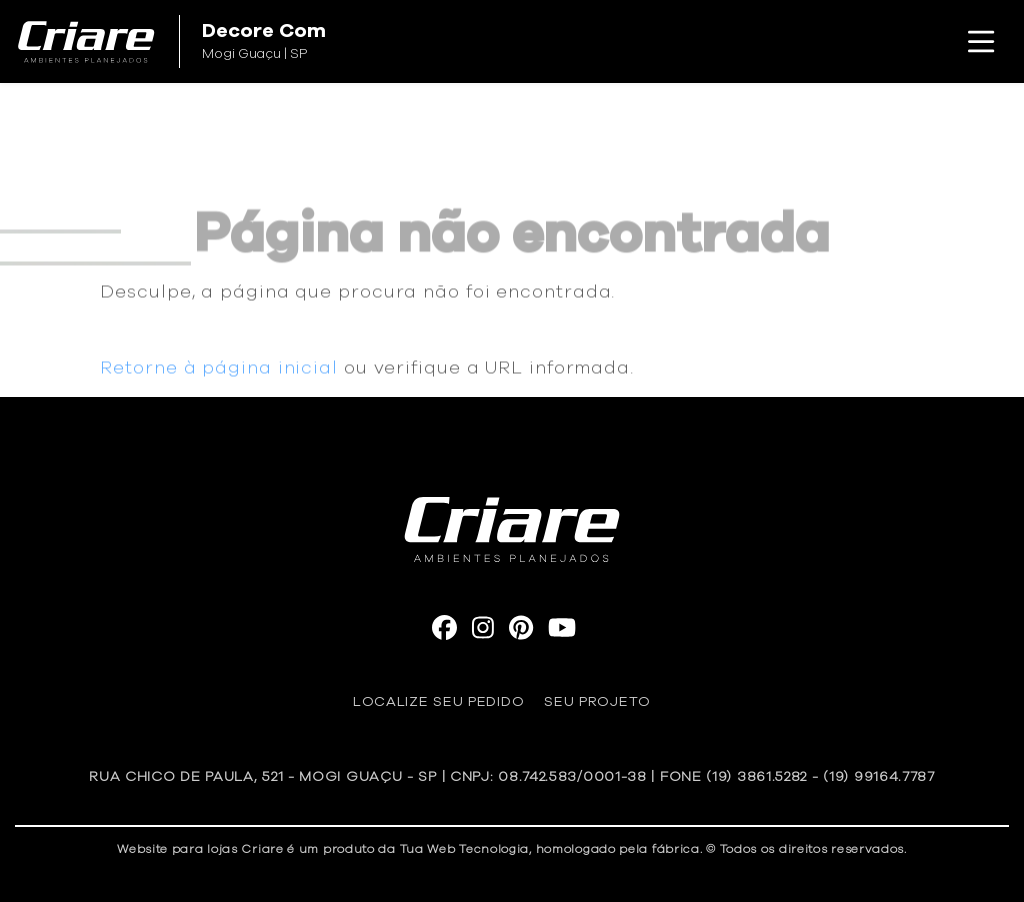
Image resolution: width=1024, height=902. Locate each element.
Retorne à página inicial (219, 376)
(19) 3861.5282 (756, 777)
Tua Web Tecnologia (465, 849)
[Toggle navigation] (981, 42)
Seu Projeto (597, 702)
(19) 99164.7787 (879, 777)
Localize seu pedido (438, 702)
